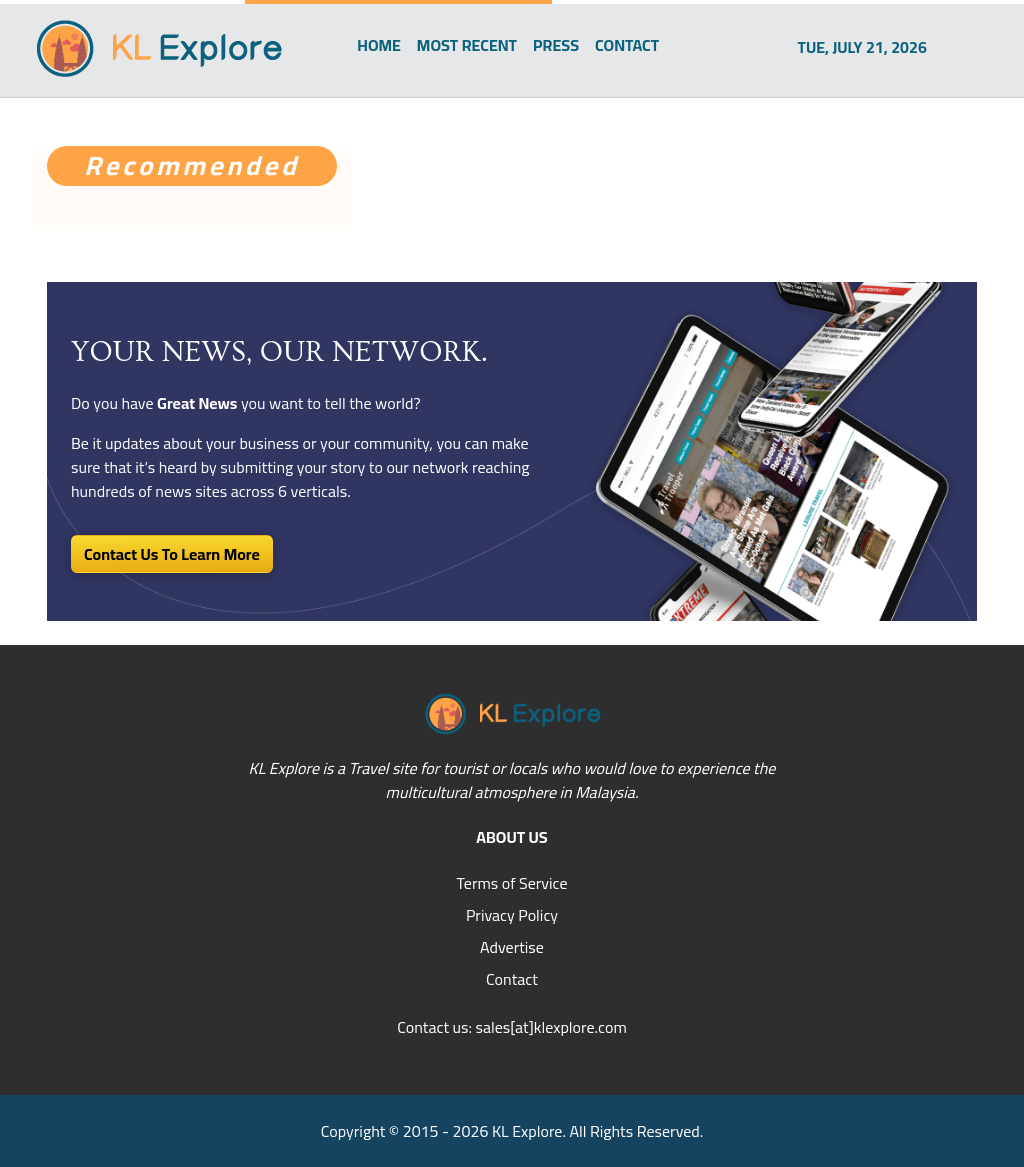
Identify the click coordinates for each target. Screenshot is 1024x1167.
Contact (512, 979)
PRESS (556, 45)
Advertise (512, 947)
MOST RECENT (467, 45)
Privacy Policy (512, 915)
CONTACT (627, 45)
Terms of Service (511, 883)
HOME (379, 45)
